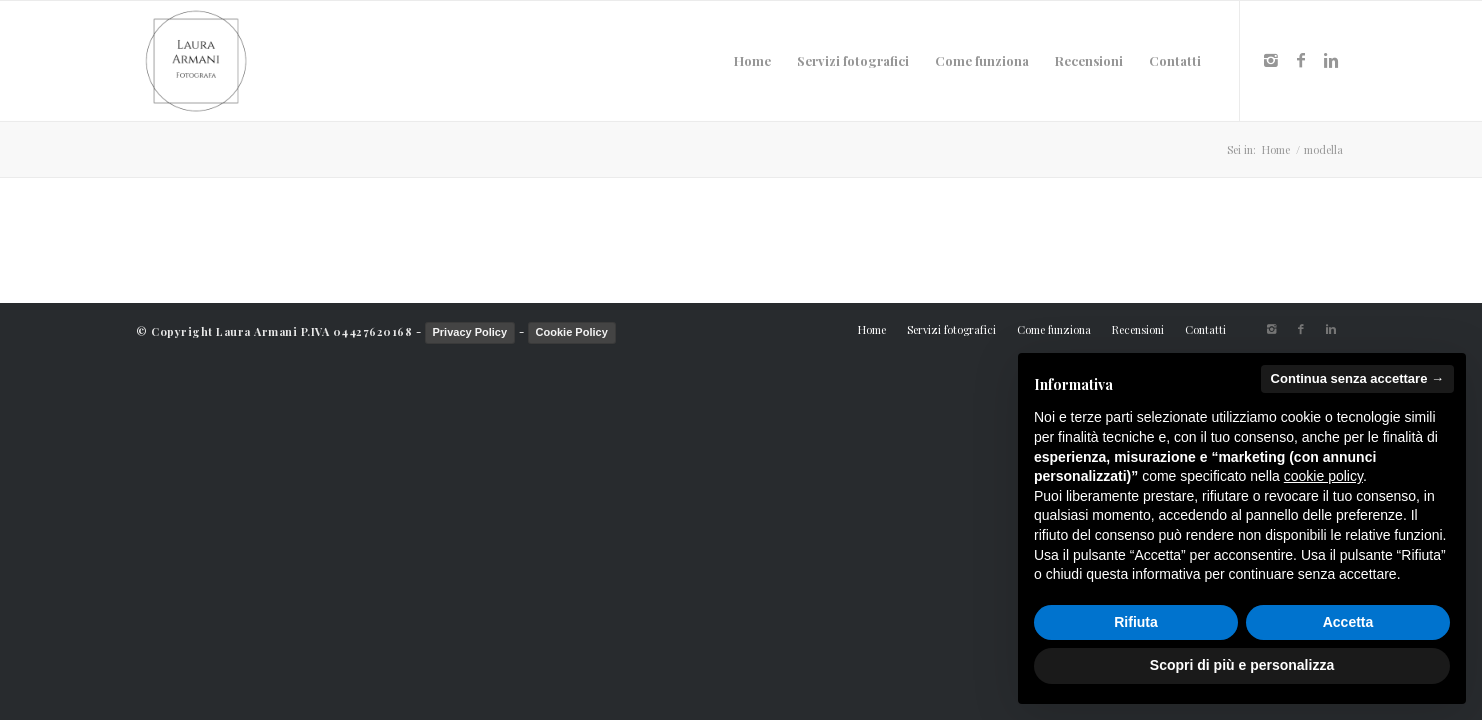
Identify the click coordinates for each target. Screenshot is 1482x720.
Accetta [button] (1348, 622)
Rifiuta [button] (1136, 622)
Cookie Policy (572, 332)
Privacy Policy (470, 332)
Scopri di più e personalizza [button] (1242, 665)
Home (1276, 149)
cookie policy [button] (1323, 476)
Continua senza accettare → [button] (1357, 378)
